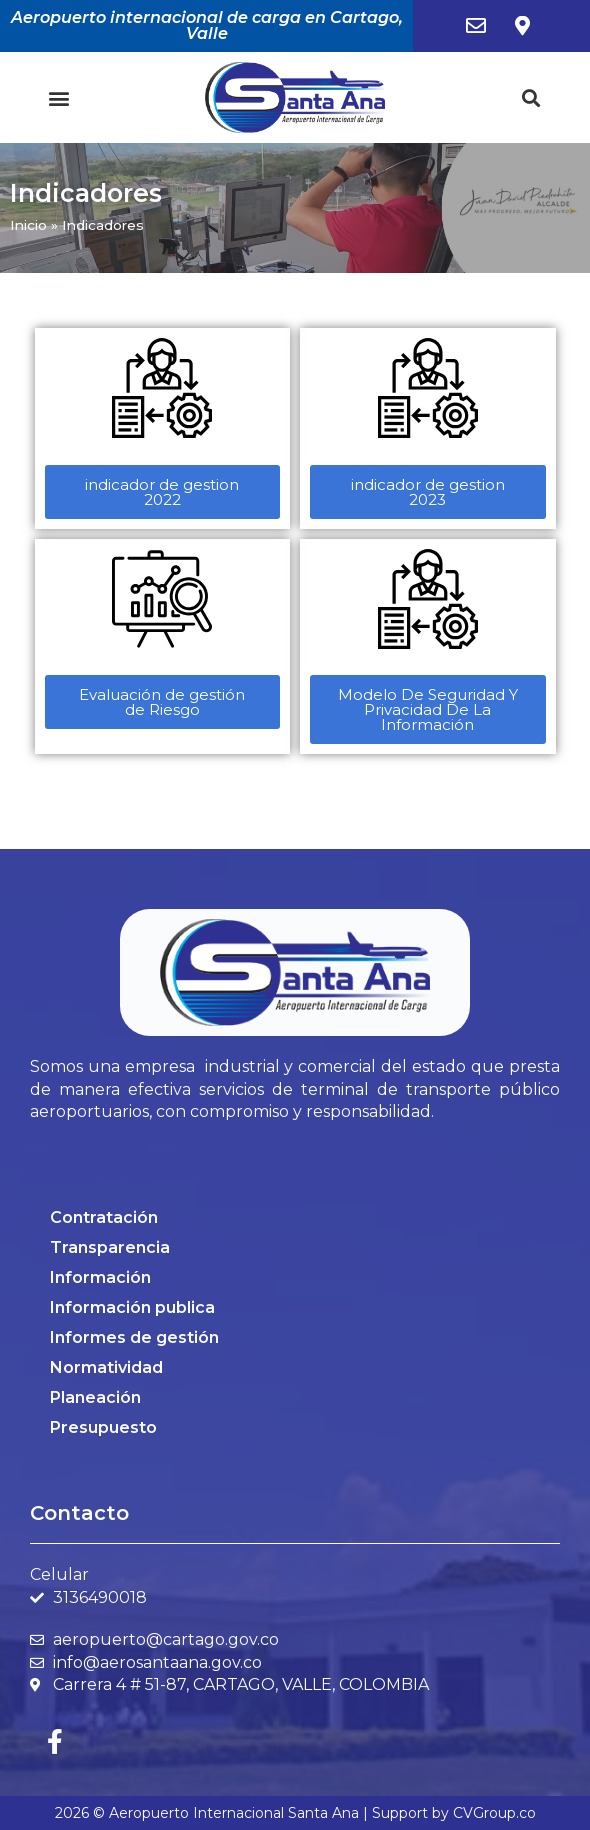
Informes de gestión (134, 1337)
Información (100, 1277)
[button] (59, 97)
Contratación (104, 1217)
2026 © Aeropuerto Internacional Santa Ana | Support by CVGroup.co (295, 1813)
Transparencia (110, 1247)
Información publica (132, 1307)
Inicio (28, 225)
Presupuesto (103, 1427)
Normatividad (106, 1367)
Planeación (95, 1397)
